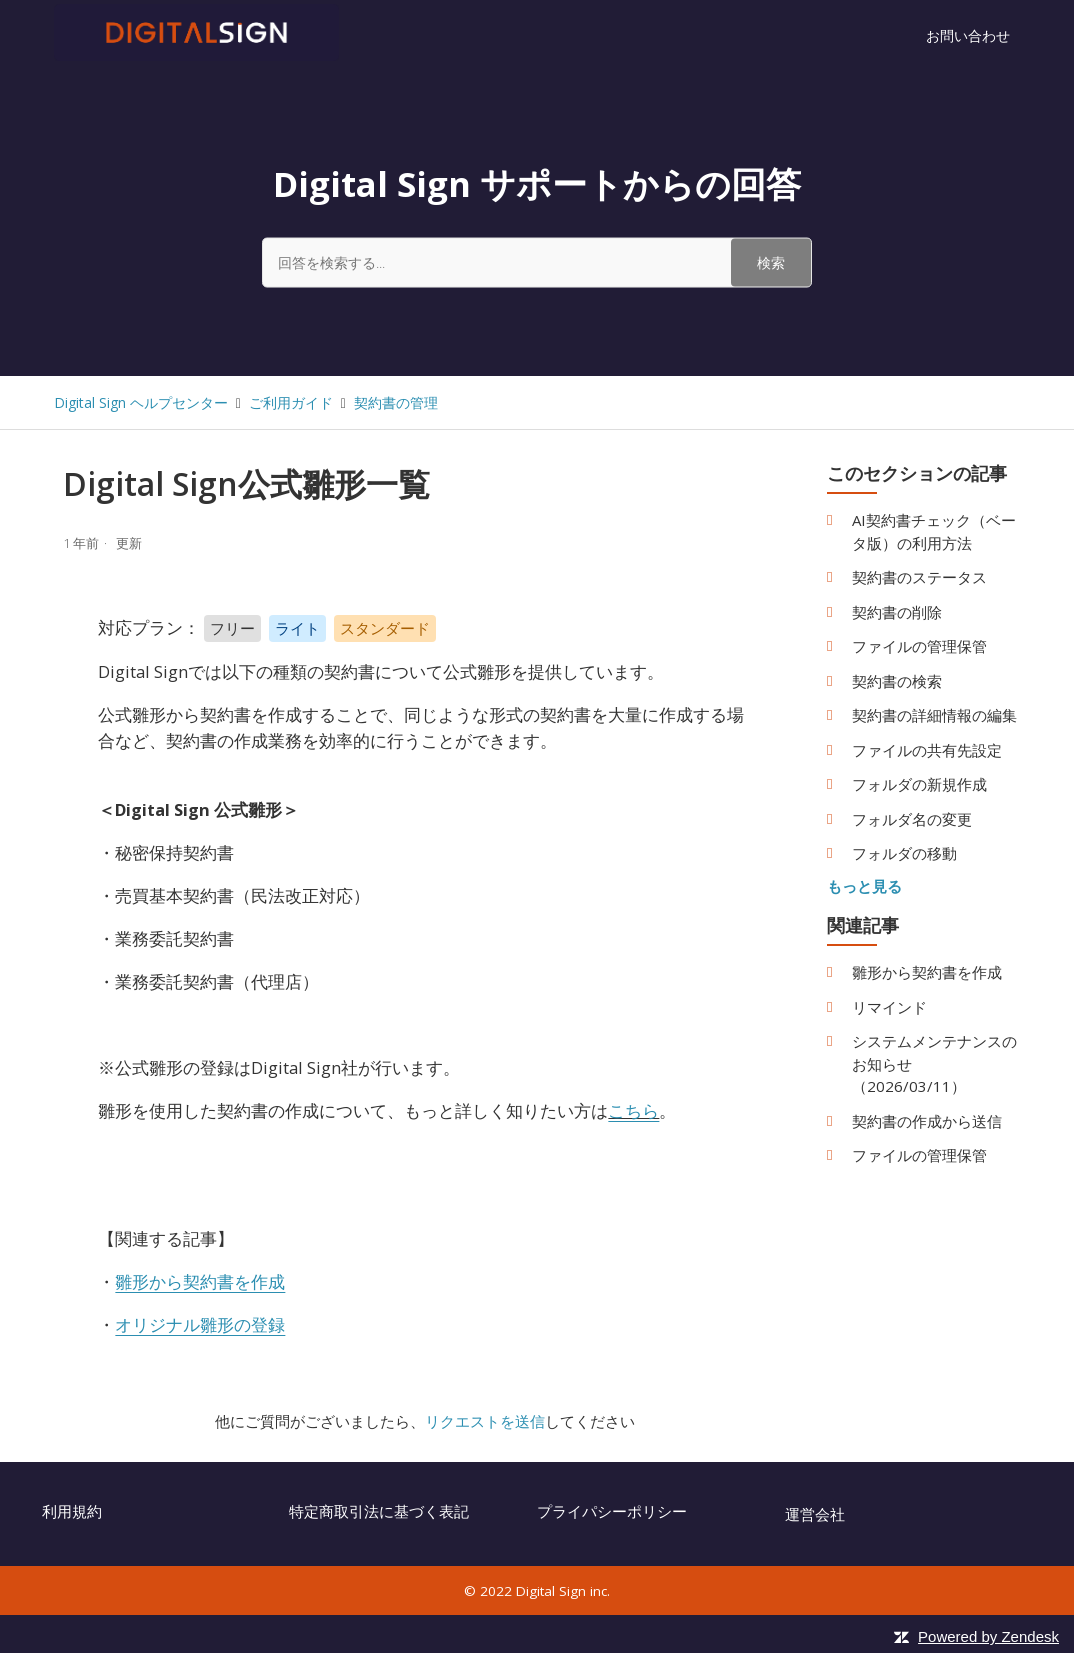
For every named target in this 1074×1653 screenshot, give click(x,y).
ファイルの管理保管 (919, 646)
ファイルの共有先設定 (927, 750)
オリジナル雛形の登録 (200, 1324)
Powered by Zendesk (988, 1636)
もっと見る (864, 886)
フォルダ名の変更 (912, 819)
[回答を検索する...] (537, 262)
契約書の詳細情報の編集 (934, 715)
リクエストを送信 (485, 1421)
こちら (633, 1110)
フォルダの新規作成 (919, 784)
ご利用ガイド (291, 402)
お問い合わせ (968, 35)
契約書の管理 (396, 402)
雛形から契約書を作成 (927, 972)
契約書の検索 (897, 681)
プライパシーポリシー (612, 1511)
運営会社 (815, 1514)
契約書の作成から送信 (927, 1121)
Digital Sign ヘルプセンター (141, 402)
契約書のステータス (919, 577)
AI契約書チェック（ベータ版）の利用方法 (934, 531)
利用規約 (72, 1511)
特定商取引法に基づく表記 (379, 1511)
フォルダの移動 (904, 853)
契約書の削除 (897, 612)
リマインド (889, 1007)
